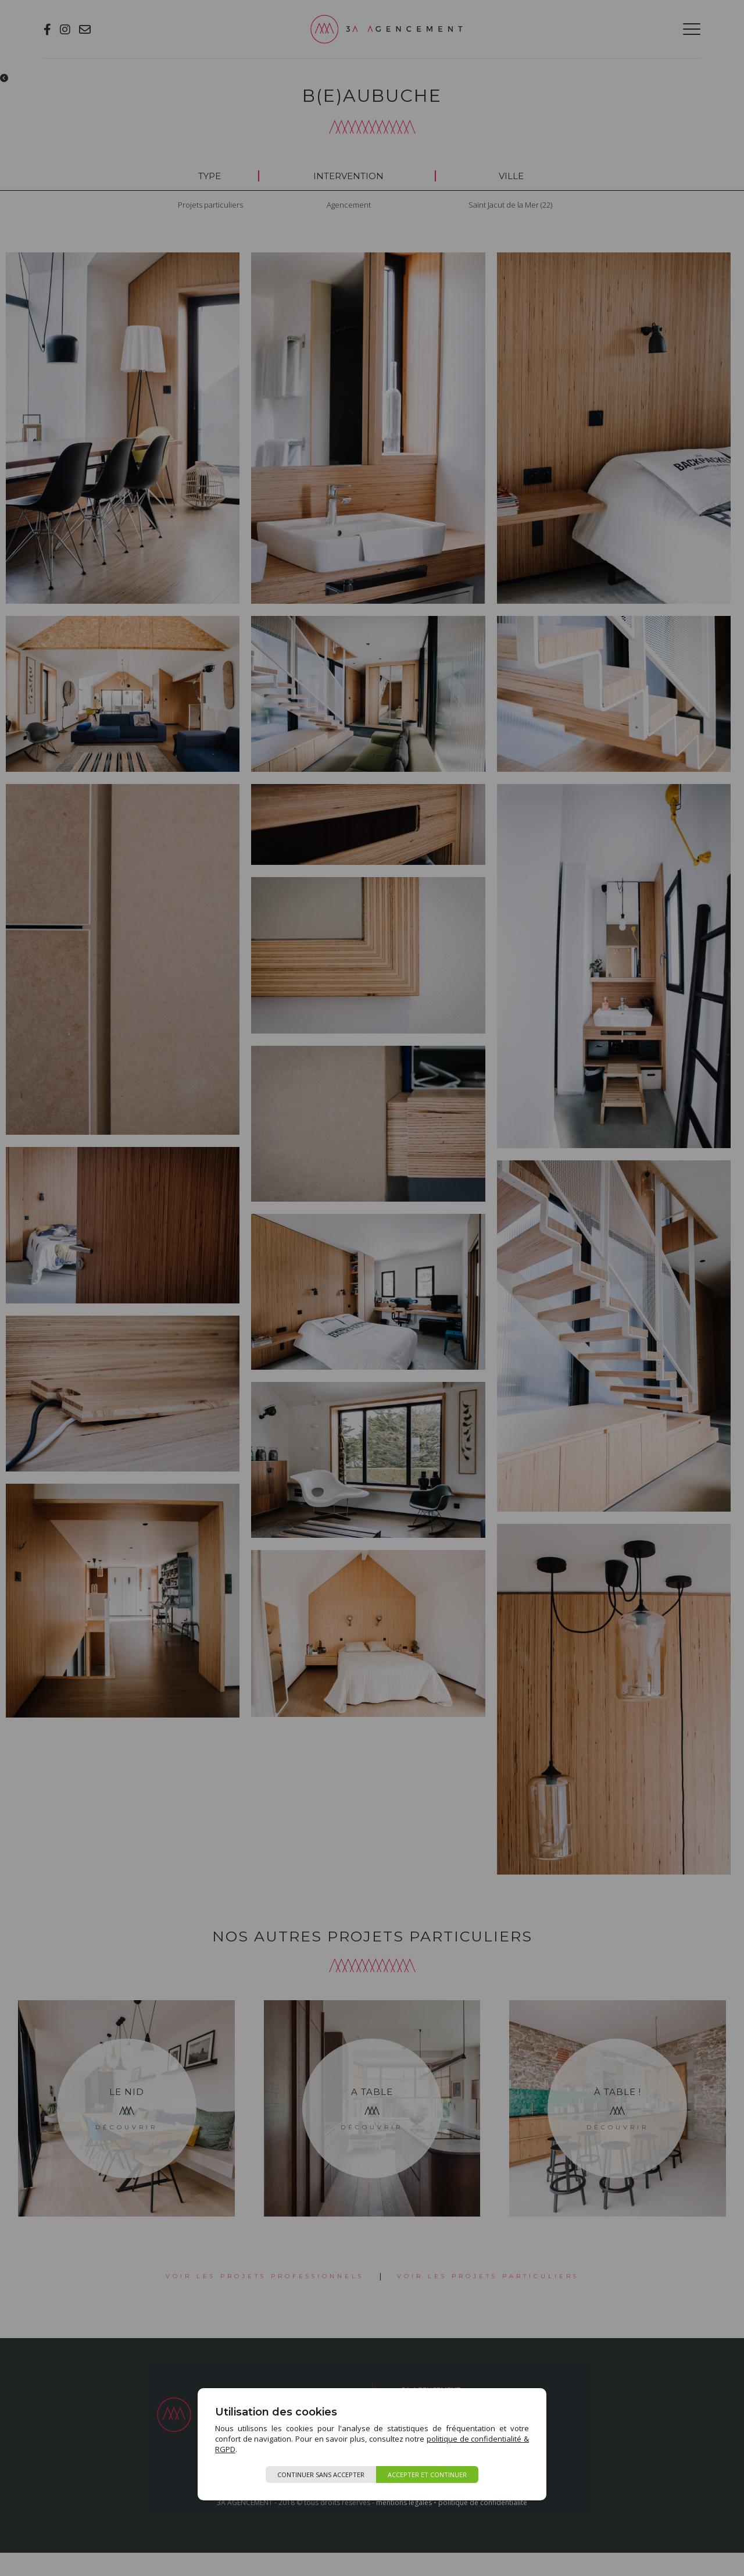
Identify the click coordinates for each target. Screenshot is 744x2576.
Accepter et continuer (427, 2474)
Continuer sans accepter (320, 2474)
